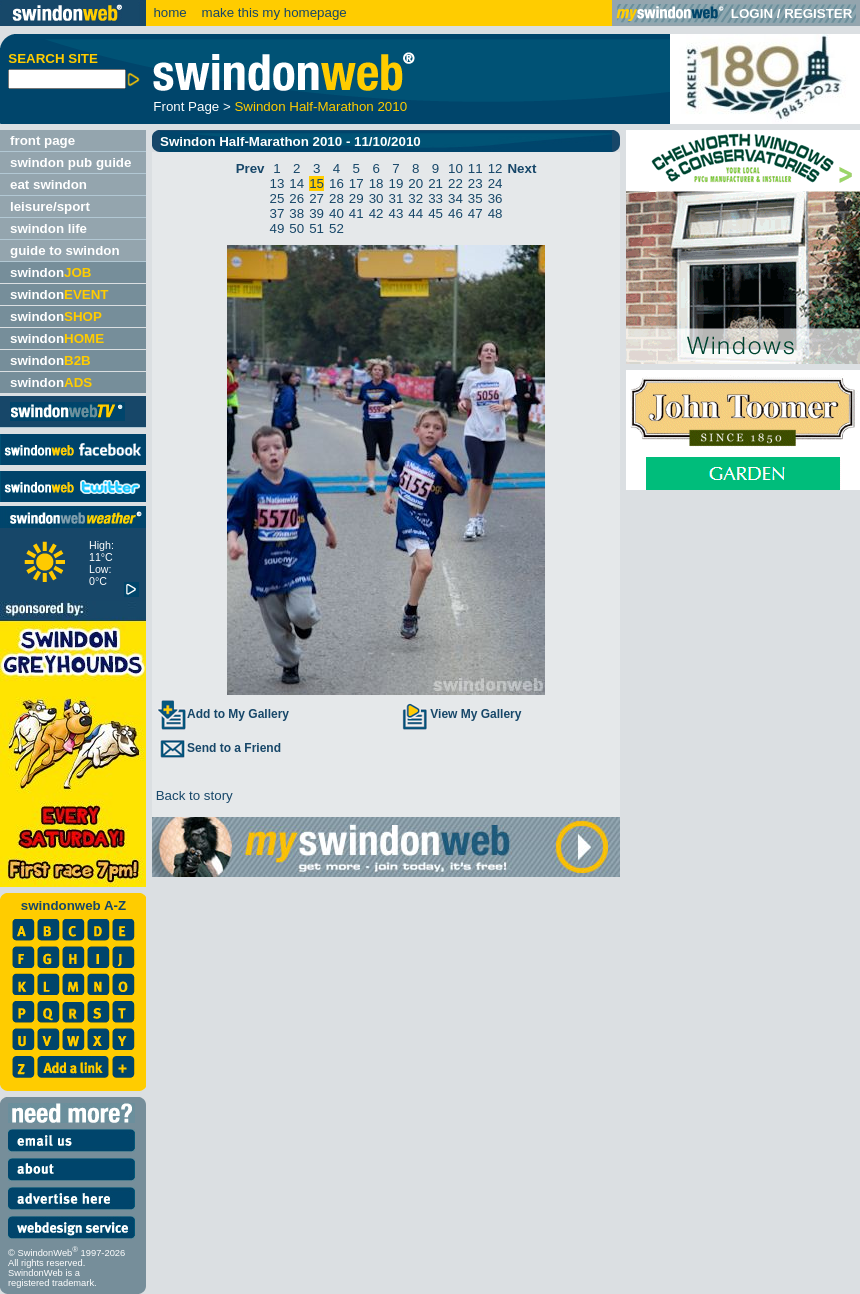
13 (277, 183)
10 (455, 168)
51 (316, 228)
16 (336, 183)
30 (376, 198)
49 (277, 228)
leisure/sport (50, 206)
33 (435, 198)
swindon (50, 272)
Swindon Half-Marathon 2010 (320, 106)
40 (336, 213)
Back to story (192, 795)
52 (336, 228)
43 (396, 213)
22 (455, 183)
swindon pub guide (70, 162)
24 (495, 183)
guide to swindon (65, 250)
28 (336, 198)
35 (475, 198)
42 (376, 213)
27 (316, 198)
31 (396, 198)
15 (316, 183)
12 (495, 168)
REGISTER (818, 13)
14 (296, 183)
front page (42, 140)
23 (475, 183)
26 (296, 198)
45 (435, 213)
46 (455, 213)
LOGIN (752, 13)
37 (277, 213)
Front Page (186, 106)
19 (396, 183)
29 (356, 198)
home (169, 12)
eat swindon (48, 184)
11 (475, 168)
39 (316, 213)
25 (277, 198)
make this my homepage (272, 12)
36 (495, 198)
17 (356, 183)
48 (495, 213)
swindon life (48, 228)
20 (415, 183)
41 (356, 213)
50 (296, 228)
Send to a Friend (219, 748)
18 (376, 183)
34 (455, 198)
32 (415, 198)
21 (435, 183)
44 (415, 213)
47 (475, 213)
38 (296, 213)
